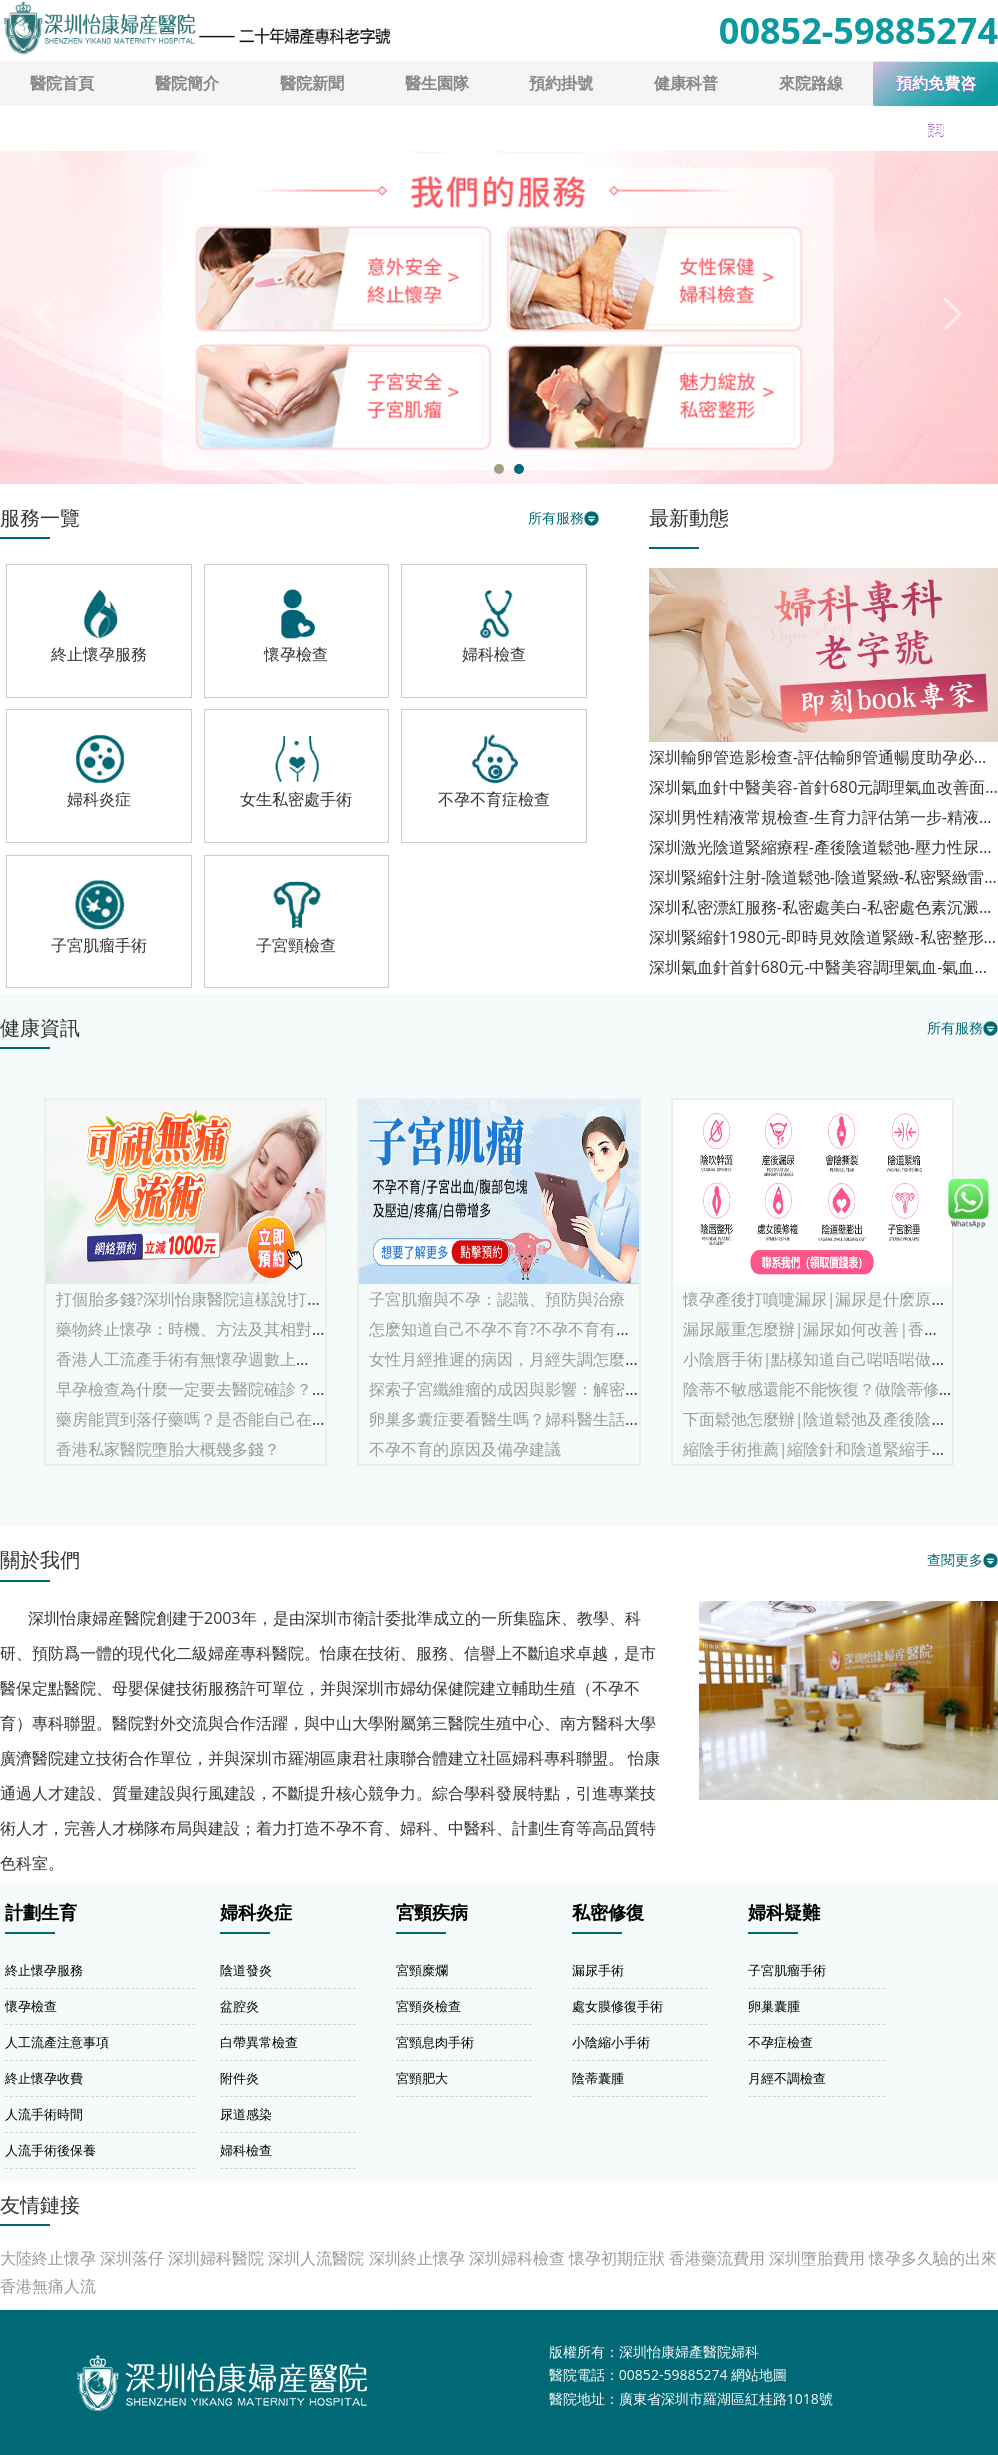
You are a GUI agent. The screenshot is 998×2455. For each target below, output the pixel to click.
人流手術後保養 (50, 2150)
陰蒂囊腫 (598, 2078)
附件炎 (239, 2078)
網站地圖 (759, 2374)
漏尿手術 (598, 1970)
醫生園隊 (437, 83)
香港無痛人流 (48, 2286)
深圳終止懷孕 (417, 2258)
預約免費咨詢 (936, 90)
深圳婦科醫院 (216, 2258)
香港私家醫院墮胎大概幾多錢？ (168, 1449)
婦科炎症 (256, 1913)
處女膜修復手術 (617, 2006)
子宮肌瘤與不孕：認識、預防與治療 (497, 1299)
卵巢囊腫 (774, 2006)
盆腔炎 (239, 2006)
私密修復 (608, 1913)
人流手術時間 (44, 2114)
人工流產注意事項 (57, 2042)
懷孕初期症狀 (617, 2258)
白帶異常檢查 (259, 2042)
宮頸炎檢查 (428, 2006)
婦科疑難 (784, 1913)
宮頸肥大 (422, 2078)
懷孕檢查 (31, 2006)
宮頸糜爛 (422, 1970)
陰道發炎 (246, 1970)
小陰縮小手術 (611, 2042)
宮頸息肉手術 (435, 2042)
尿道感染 (246, 2114)
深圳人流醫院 (316, 2258)
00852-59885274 (858, 30)
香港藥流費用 (717, 2258)
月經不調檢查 (787, 2078)
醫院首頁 (62, 83)
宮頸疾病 (432, 1913)
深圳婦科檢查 (517, 2258)
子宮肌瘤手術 (787, 1970)
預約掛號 (561, 83)
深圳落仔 (132, 2258)
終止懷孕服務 (44, 1970)
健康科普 (686, 83)
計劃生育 (41, 1913)
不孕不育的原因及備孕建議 (465, 1449)
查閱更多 (955, 1559)
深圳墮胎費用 (817, 2258)
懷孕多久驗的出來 (933, 2258)
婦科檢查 (246, 2150)
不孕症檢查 (780, 2042)
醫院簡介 (187, 83)
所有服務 (556, 517)
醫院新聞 (312, 83)
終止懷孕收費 (44, 2078)
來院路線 (811, 83)
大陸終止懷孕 (48, 2258)
